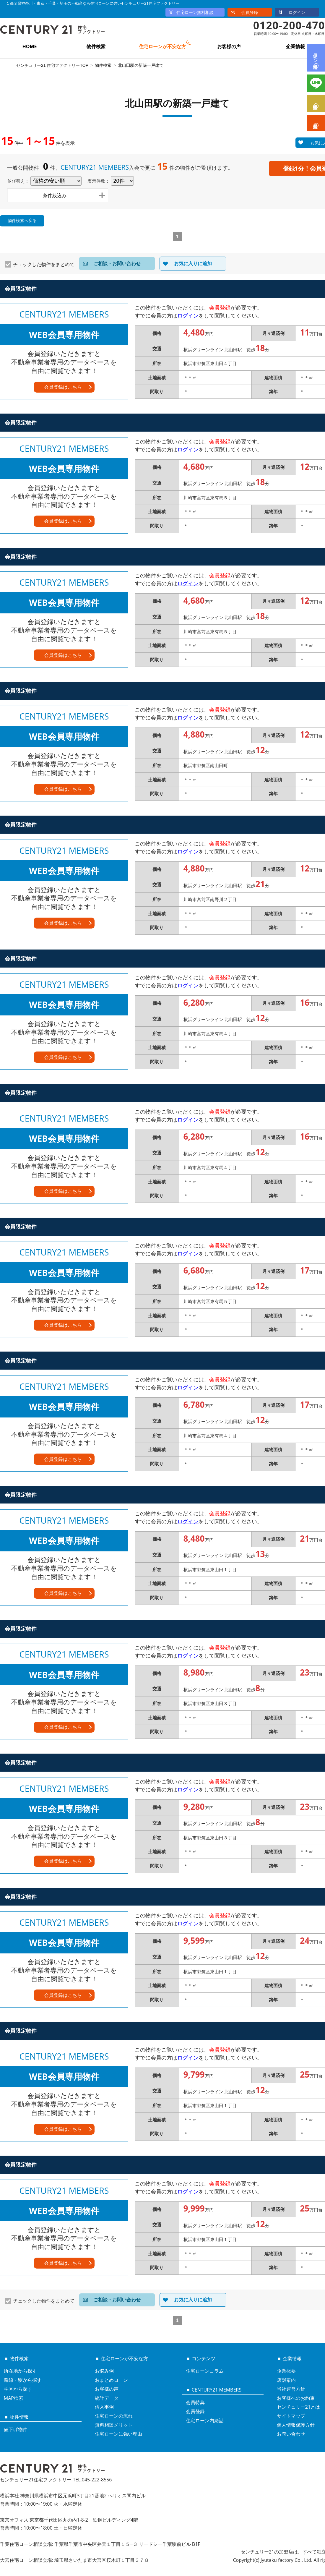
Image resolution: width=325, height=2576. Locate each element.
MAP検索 (13, 2398)
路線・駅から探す (23, 2380)
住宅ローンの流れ (114, 2416)
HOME (29, 46)
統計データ (106, 2398)
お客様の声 (229, 46)
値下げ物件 (15, 2429)
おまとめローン (111, 2380)
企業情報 (295, 46)
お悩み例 (104, 2371)
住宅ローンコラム (205, 2371)
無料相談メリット (114, 2425)
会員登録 (249, 12)
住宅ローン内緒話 (205, 2420)
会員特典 (195, 2402)
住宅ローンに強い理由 (118, 2434)
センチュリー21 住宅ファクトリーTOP (52, 65)
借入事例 (104, 2407)
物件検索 (96, 46)
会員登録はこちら (63, 387)
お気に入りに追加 (193, 263)
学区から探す (18, 2389)
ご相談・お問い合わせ (117, 263)
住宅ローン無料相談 (195, 12)
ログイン (297, 12)
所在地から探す (20, 2371)
